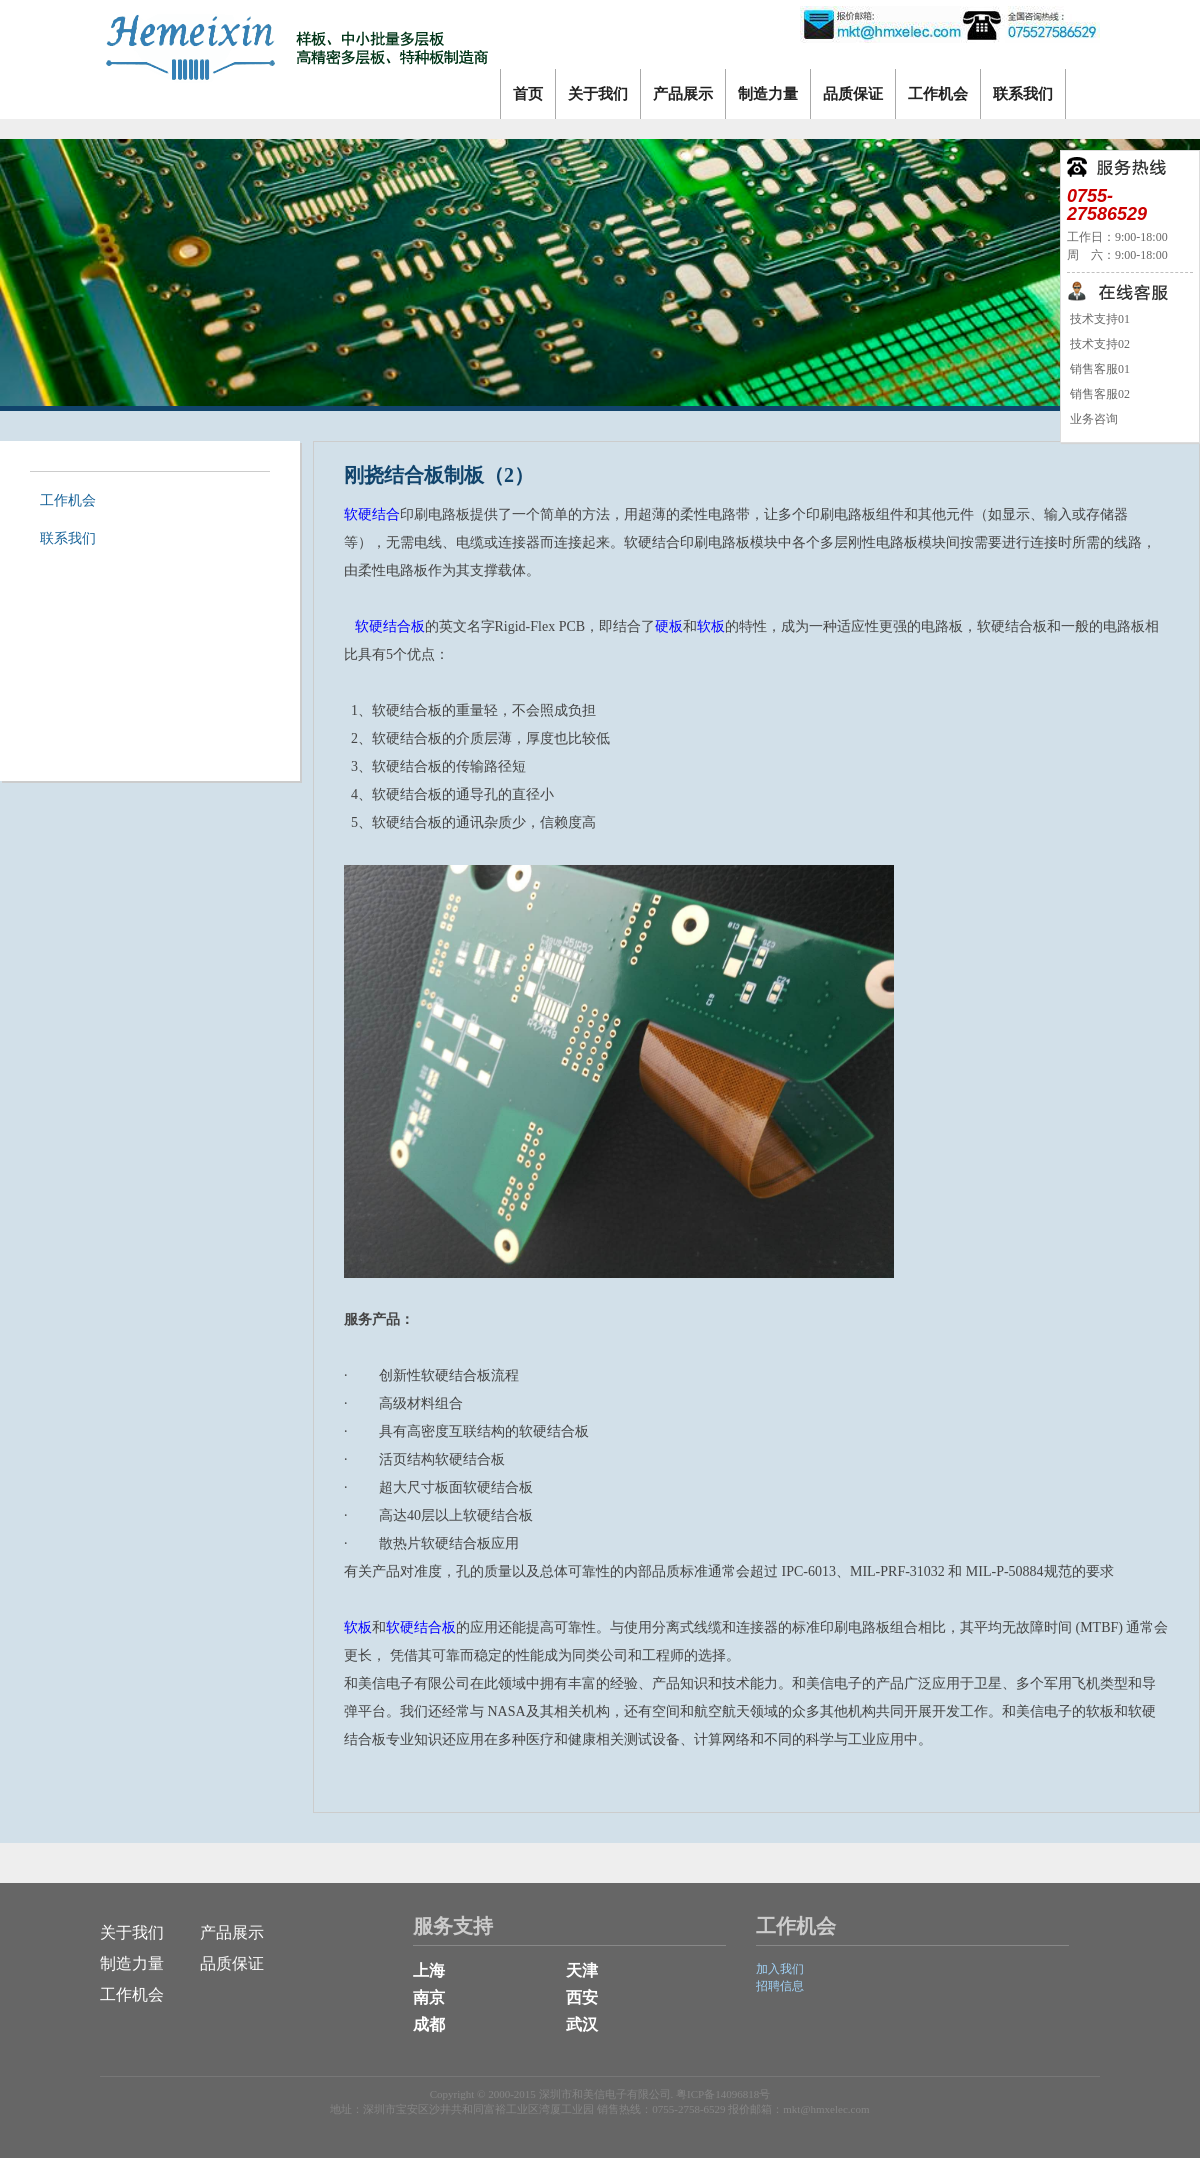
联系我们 (1023, 94)
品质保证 (853, 94)
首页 (528, 94)
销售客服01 (1098, 369)
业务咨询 (1092, 419)
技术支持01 (1098, 319)
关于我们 (598, 94)
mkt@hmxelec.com (826, 2109)
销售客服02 (1098, 394)
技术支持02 (1098, 344)
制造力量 (768, 94)
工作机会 (938, 94)
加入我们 (780, 1969)
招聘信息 (780, 1986)
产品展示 (683, 94)
